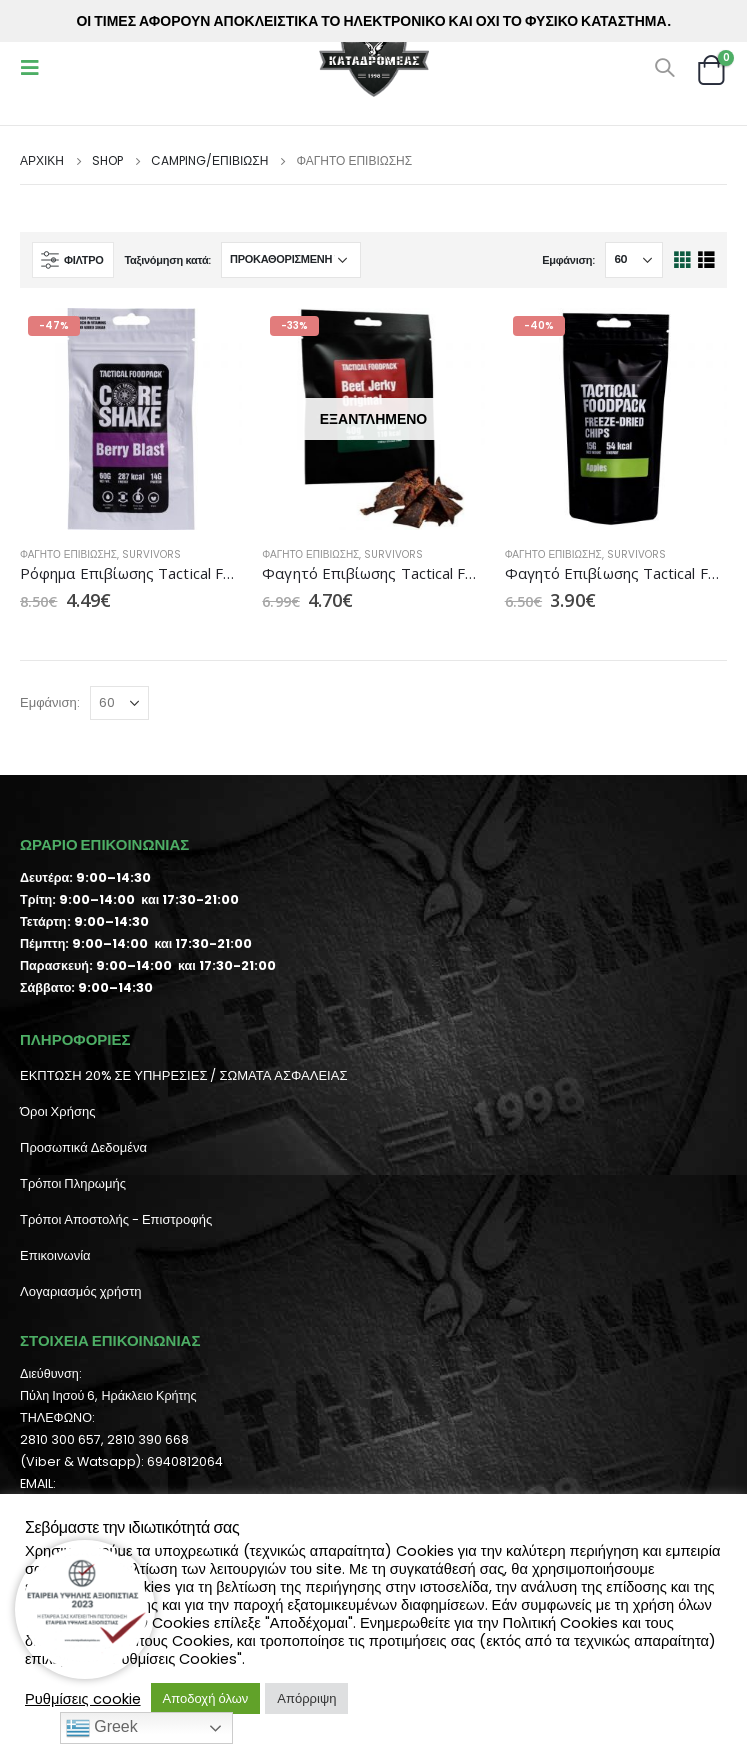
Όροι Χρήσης (57, 1111)
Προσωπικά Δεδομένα (83, 1147)
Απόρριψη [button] (306, 1698)
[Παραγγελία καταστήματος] (291, 260)
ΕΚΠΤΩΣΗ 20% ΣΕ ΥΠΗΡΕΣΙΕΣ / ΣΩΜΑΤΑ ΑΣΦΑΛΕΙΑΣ (183, 1075)
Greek (102, 1728)
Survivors (151, 554)
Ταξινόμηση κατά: (167, 260)
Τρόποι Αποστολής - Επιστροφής (116, 1219)
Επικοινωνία (55, 1255)
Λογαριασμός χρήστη (81, 1291)
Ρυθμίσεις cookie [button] (83, 1699)
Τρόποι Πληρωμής (73, 1183)
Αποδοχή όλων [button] (206, 1698)
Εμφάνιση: (568, 260)
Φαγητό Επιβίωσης (68, 554)
